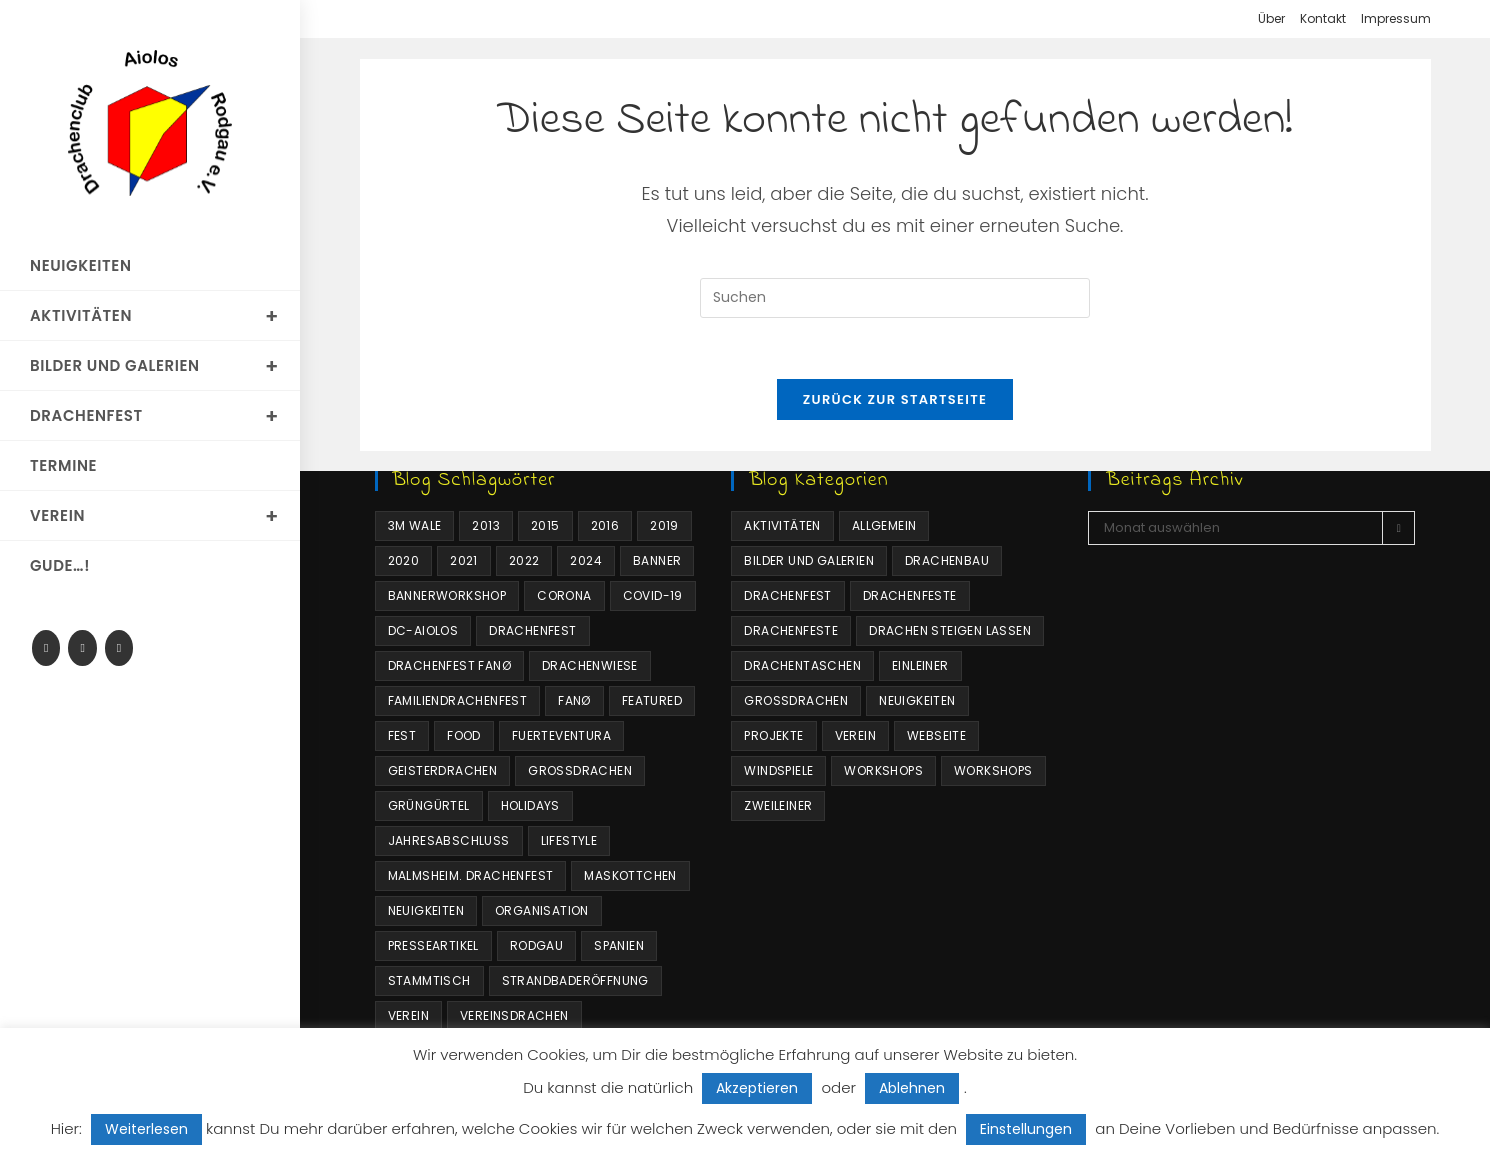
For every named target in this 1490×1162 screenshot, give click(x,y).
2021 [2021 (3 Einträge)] (464, 560)
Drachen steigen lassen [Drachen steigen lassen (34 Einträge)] (950, 630)
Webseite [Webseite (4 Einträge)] (936, 735)
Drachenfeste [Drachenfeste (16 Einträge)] (791, 630)
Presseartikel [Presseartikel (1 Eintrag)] (433, 945)
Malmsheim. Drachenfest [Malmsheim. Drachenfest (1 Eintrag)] (471, 875)
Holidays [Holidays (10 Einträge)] (530, 805)
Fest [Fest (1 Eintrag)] (402, 735)
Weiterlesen (146, 1129)
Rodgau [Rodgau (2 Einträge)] (536, 945)
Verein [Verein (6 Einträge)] (855, 735)
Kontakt (1323, 18)
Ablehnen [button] (912, 1088)
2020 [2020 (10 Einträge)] (404, 560)
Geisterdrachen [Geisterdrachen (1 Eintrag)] (443, 770)
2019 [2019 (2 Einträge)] (664, 525)
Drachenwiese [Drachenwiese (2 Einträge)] (590, 665)
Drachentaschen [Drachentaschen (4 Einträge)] (802, 665)
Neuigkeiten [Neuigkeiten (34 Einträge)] (917, 700)
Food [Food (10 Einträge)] (464, 735)
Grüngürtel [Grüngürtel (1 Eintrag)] (429, 805)
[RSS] (82, 648)
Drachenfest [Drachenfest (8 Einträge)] (532, 630)
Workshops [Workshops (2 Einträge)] (993, 770)
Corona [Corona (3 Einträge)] (564, 595)
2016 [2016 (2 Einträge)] (605, 525)
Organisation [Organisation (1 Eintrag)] (542, 910)
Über (1271, 18)
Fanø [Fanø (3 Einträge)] (574, 700)
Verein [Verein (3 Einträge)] (408, 1015)
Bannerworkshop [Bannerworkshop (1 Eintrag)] (447, 595)
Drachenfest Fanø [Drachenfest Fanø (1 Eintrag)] (449, 665)
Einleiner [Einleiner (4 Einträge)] (920, 665)
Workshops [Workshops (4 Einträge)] (883, 770)
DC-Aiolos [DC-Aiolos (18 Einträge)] (423, 630)
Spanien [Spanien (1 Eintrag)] (619, 945)
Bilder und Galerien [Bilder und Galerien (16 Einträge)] (809, 560)
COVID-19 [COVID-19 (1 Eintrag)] (653, 595)
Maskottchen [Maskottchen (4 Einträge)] (630, 875)
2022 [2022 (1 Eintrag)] (524, 560)
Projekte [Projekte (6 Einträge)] (773, 735)
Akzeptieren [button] (757, 1088)
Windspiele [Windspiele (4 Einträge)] (778, 770)
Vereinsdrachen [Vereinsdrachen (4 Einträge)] (514, 1015)
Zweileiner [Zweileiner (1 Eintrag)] (778, 805)
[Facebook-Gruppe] (46, 648)
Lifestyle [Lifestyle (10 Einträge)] (569, 840)
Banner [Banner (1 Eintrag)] (657, 560)
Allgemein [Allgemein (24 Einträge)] (884, 525)
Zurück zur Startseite (895, 399)
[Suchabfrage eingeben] (895, 298)
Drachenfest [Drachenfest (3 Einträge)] (787, 595)
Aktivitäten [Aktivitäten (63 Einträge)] (782, 525)
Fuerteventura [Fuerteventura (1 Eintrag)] (561, 735)
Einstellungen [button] (1026, 1129)
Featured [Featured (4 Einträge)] (652, 700)
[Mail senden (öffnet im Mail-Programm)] (119, 648)
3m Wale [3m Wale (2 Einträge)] (415, 525)
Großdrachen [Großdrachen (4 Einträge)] (580, 770)
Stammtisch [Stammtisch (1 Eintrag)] (429, 980)
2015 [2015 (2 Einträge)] (545, 525)
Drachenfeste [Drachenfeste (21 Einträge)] (910, 595)
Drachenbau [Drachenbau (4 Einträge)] (947, 560)
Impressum (1396, 18)
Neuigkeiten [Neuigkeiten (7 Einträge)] (426, 910)
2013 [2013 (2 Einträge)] (486, 525)
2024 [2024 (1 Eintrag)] (586, 560)
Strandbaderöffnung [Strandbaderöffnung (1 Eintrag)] (575, 980)
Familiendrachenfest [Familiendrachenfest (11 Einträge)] (458, 700)
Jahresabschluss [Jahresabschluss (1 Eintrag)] (449, 840)
